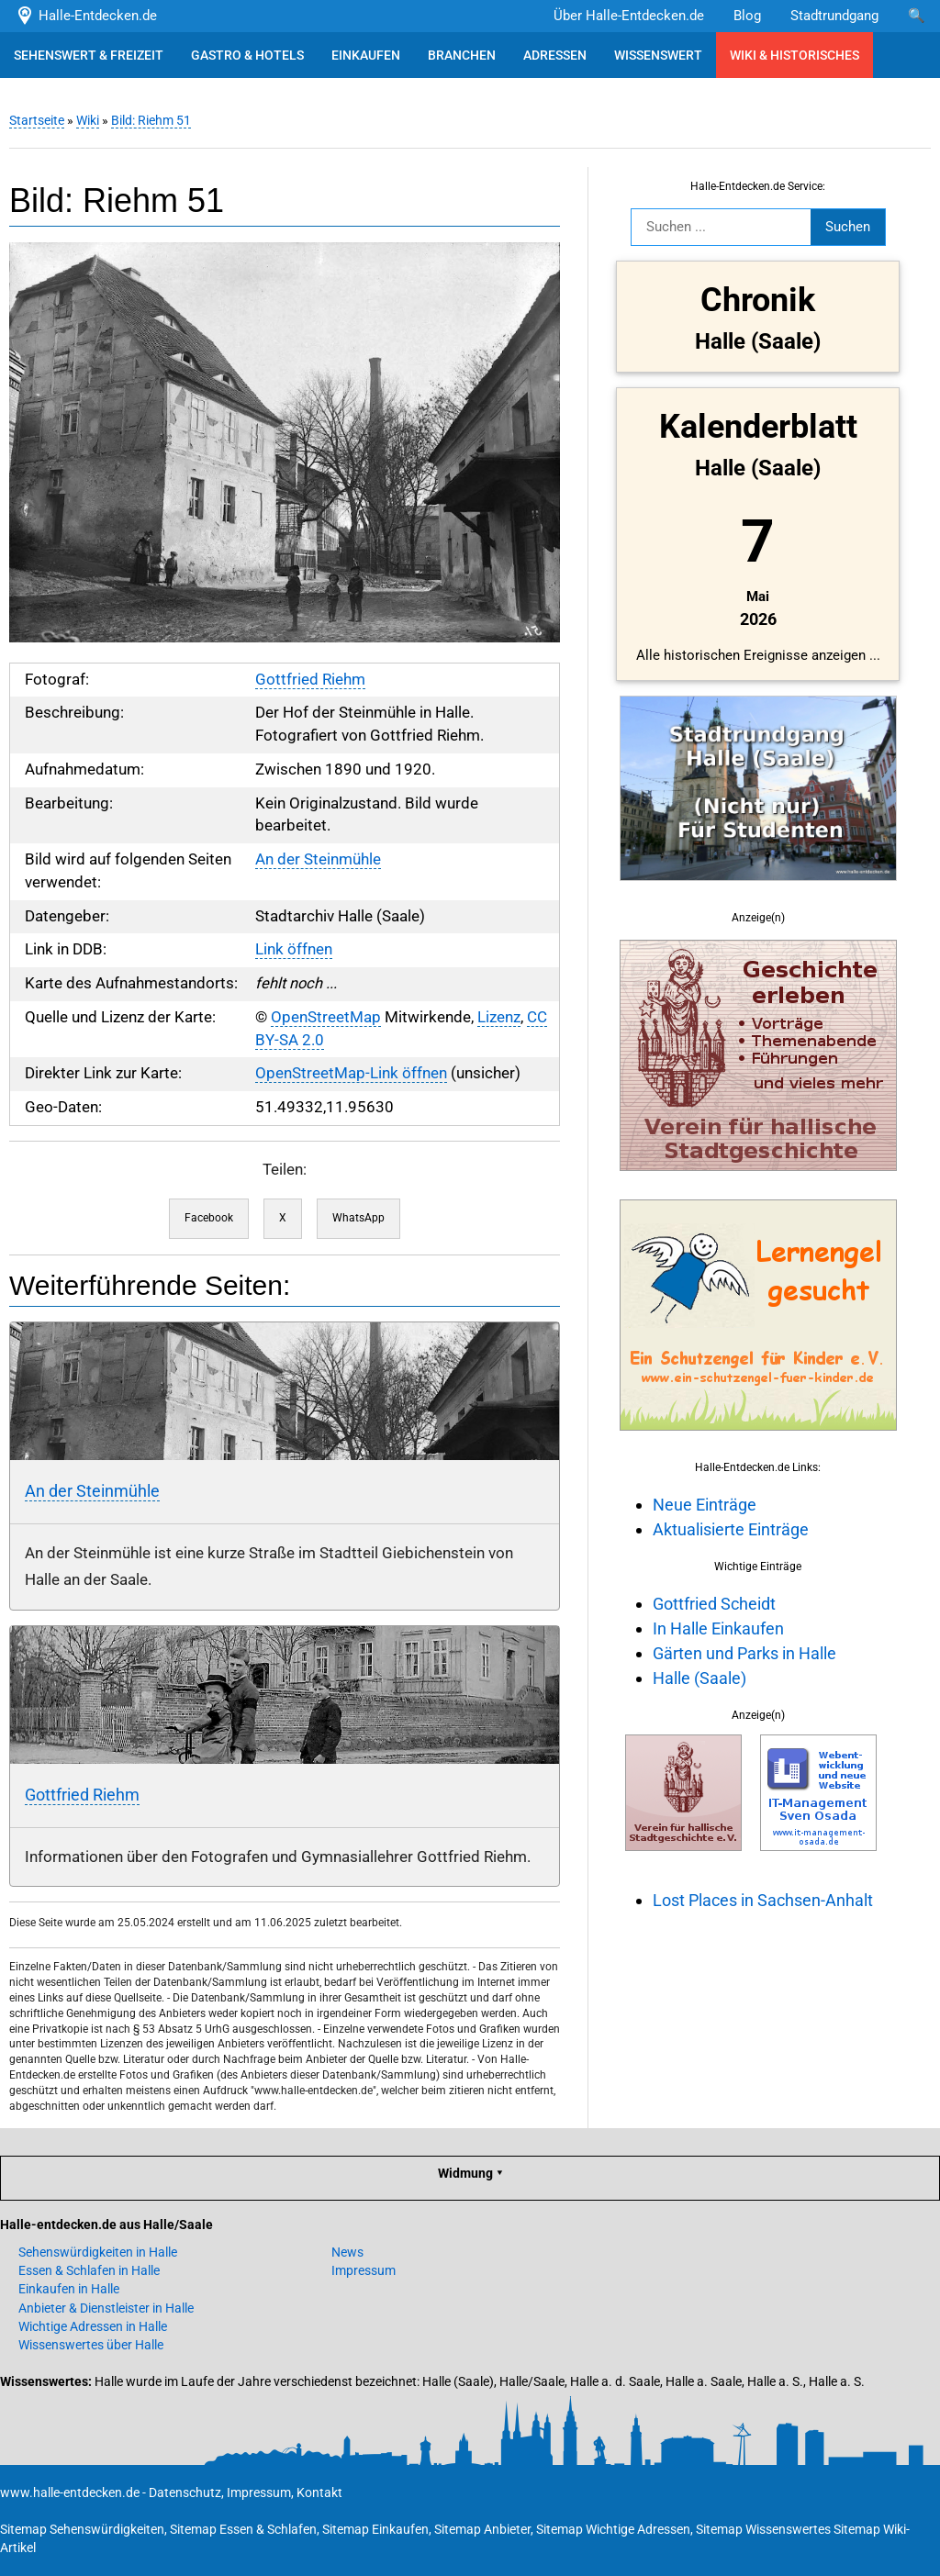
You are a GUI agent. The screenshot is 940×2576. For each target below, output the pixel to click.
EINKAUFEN (365, 55)
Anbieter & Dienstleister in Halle (106, 2308)
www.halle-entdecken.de (70, 2492)
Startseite (36, 120)
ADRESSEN (555, 55)
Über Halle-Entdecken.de (629, 15)
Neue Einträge (704, 1504)
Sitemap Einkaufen (375, 2529)
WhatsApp (358, 1217)
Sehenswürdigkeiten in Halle (97, 2252)
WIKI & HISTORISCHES (794, 55)
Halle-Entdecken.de (86, 15)
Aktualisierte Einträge (731, 1529)
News (347, 2252)
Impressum (363, 2270)
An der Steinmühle (318, 859)
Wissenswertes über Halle (90, 2344)
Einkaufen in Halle (68, 2288)
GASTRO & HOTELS (247, 55)
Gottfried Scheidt (714, 1603)
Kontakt (319, 2492)
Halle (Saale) (699, 1678)
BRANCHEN (462, 55)
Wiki (87, 120)
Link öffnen (293, 949)
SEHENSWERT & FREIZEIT (88, 55)
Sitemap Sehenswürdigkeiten (82, 2529)
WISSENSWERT (658, 55)
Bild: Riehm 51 (151, 120)
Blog (747, 15)
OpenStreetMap (326, 1017)
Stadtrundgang (834, 15)
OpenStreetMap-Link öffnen (351, 1073)
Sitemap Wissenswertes (763, 2529)
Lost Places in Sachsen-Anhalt (763, 1900)
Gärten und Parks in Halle (744, 1653)
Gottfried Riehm (310, 679)
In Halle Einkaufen (718, 1628)
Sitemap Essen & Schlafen (243, 2529)
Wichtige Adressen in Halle (92, 2326)
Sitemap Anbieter (482, 2529)
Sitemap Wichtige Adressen (613, 2529)
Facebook (209, 1217)
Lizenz (498, 1017)
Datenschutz (185, 2492)
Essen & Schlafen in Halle (89, 2270)
